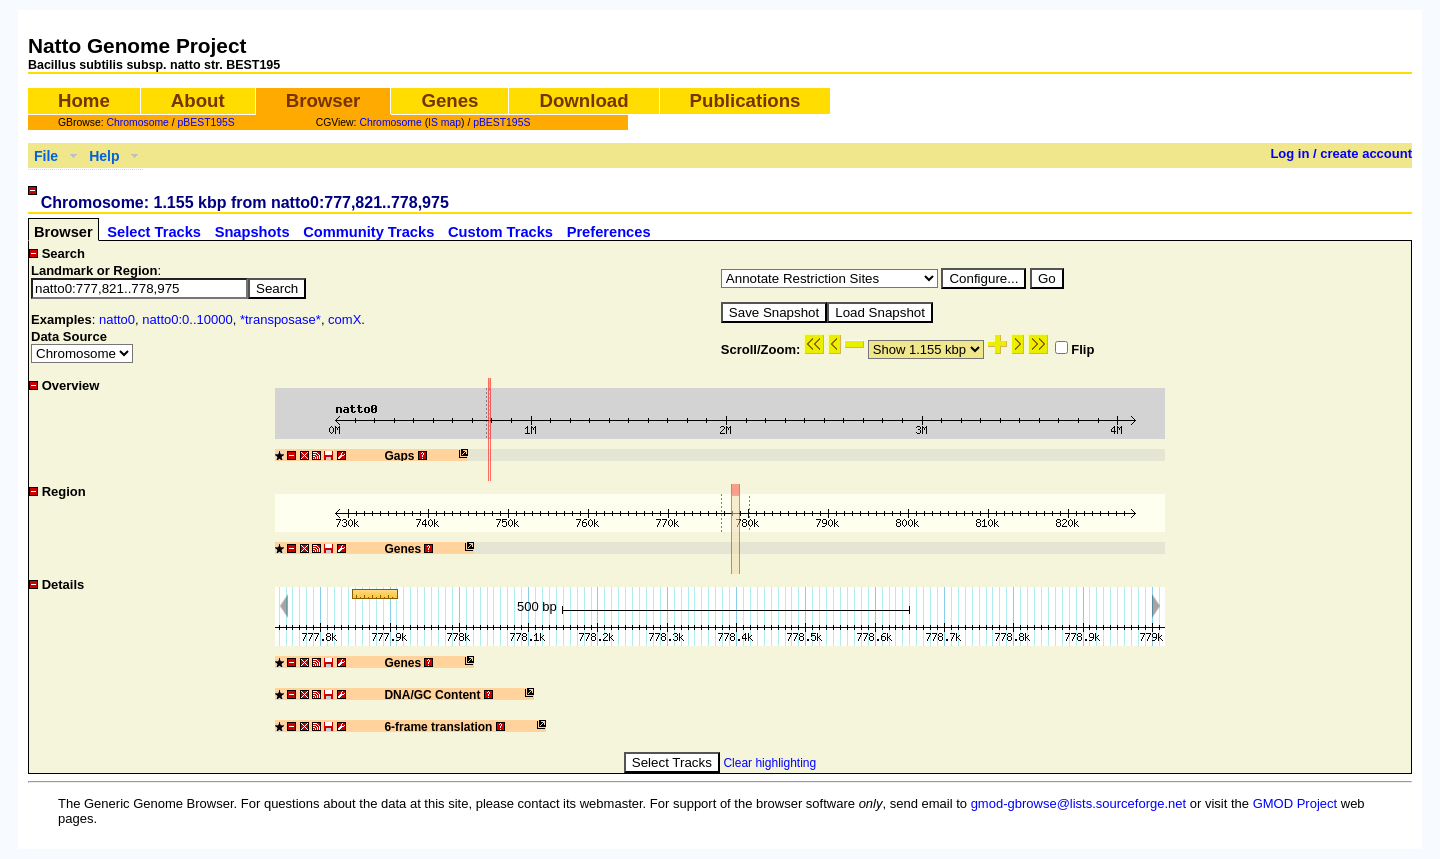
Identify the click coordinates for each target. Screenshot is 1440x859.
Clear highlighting (769, 763)
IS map (444, 122)
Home (84, 100)
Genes (449, 100)
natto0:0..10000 (187, 319)
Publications (745, 100)
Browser (323, 100)
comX (344, 319)
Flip (1074, 349)
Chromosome (138, 122)
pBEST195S (206, 122)
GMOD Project (1295, 803)
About (198, 100)
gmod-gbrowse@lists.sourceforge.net (1079, 803)
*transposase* (280, 319)
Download (583, 100)
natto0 (117, 319)
